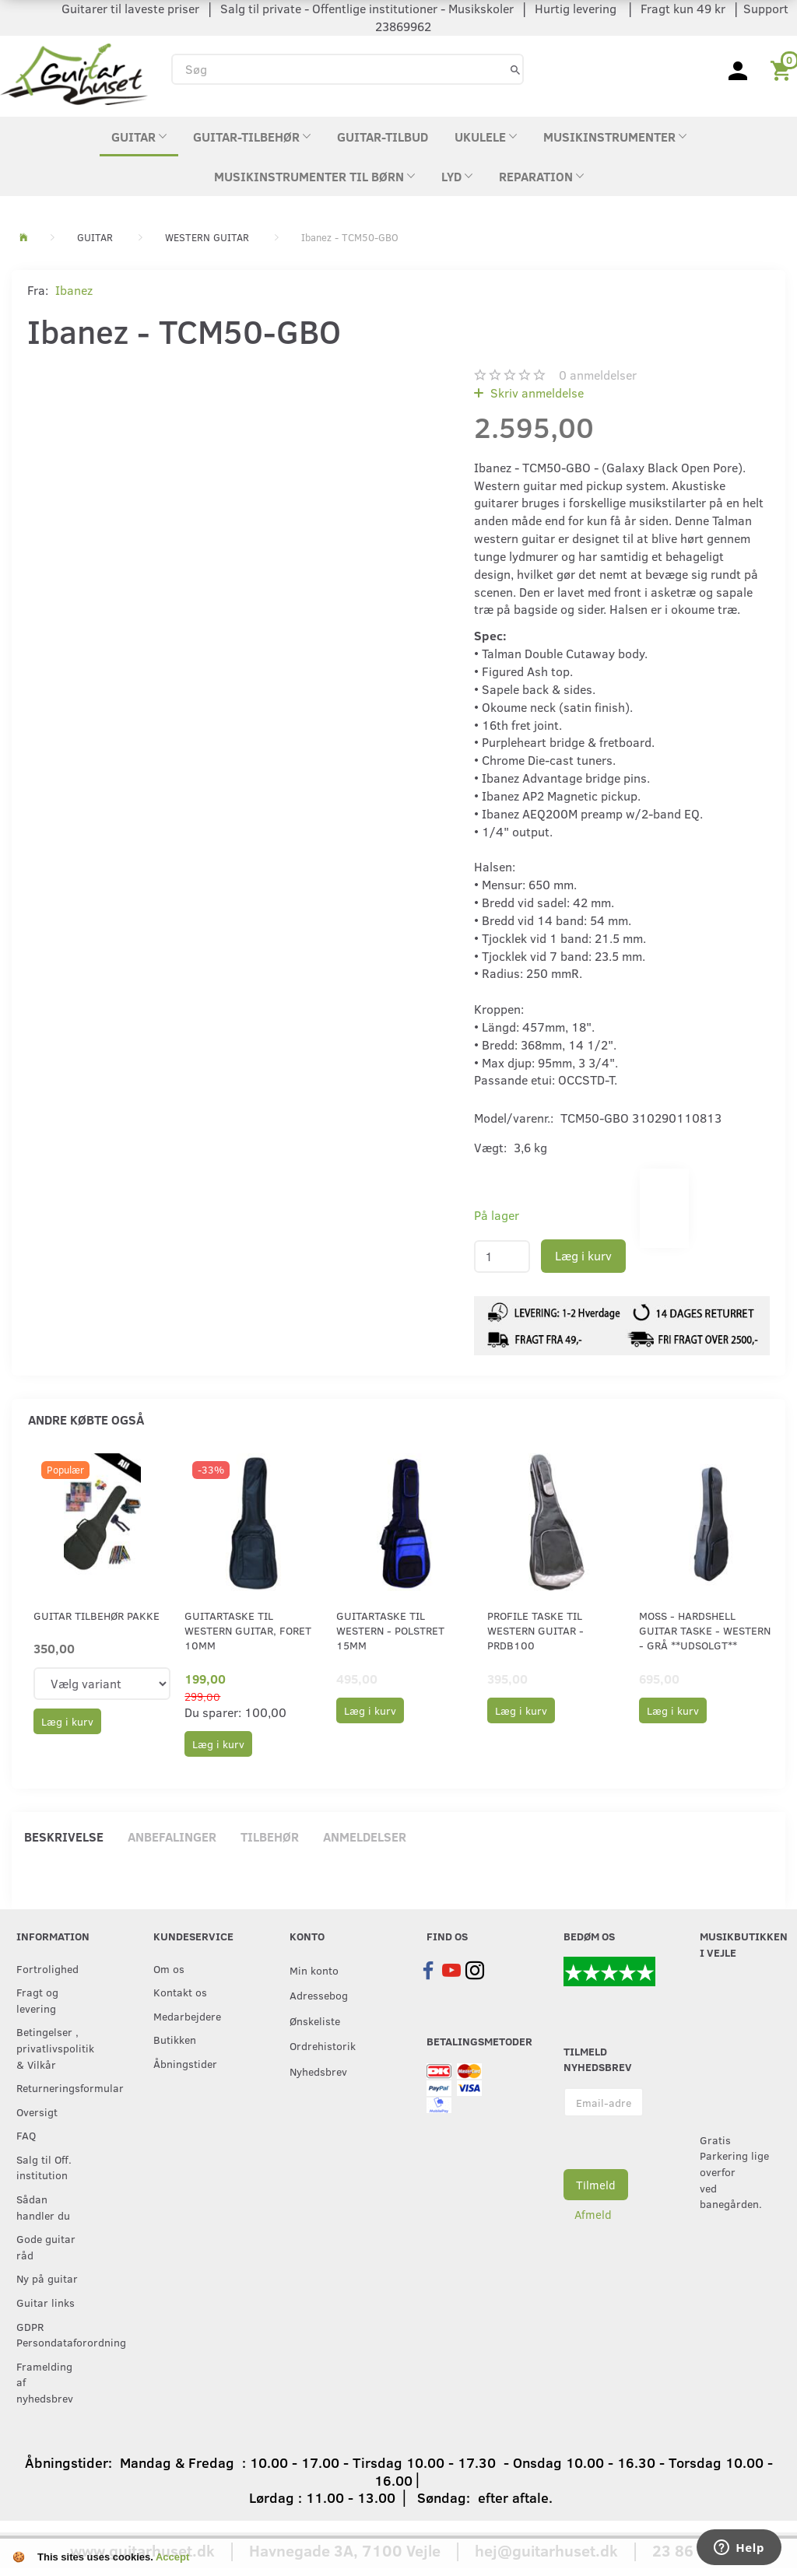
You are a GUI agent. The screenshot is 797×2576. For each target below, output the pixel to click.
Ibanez (74, 290)
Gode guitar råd (45, 2246)
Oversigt (37, 2111)
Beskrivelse (64, 1836)
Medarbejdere (187, 2016)
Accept (172, 2557)
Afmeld (593, 2214)
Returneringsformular (53, 2087)
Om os (168, 1968)
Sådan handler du (43, 2207)
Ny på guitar (47, 2278)
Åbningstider (185, 2063)
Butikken (174, 2039)
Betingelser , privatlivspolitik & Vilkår (53, 2047)
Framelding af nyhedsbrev (44, 2382)
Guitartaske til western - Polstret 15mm (390, 1630)
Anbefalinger (172, 1836)
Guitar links (45, 2302)
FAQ (26, 2135)
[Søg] (515, 69)
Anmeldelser (364, 1836)
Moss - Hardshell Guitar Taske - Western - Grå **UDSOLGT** (705, 1630)
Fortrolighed (47, 1968)
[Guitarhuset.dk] (74, 72)
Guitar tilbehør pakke (96, 1615)
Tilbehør (270, 1836)
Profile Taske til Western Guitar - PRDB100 (535, 1630)
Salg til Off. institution (44, 2167)
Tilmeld (596, 2184)
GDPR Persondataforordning (53, 2334)
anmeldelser (598, 374)
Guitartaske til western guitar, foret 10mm (247, 1630)
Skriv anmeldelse (535, 392)
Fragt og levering (37, 2000)
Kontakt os (180, 1991)
